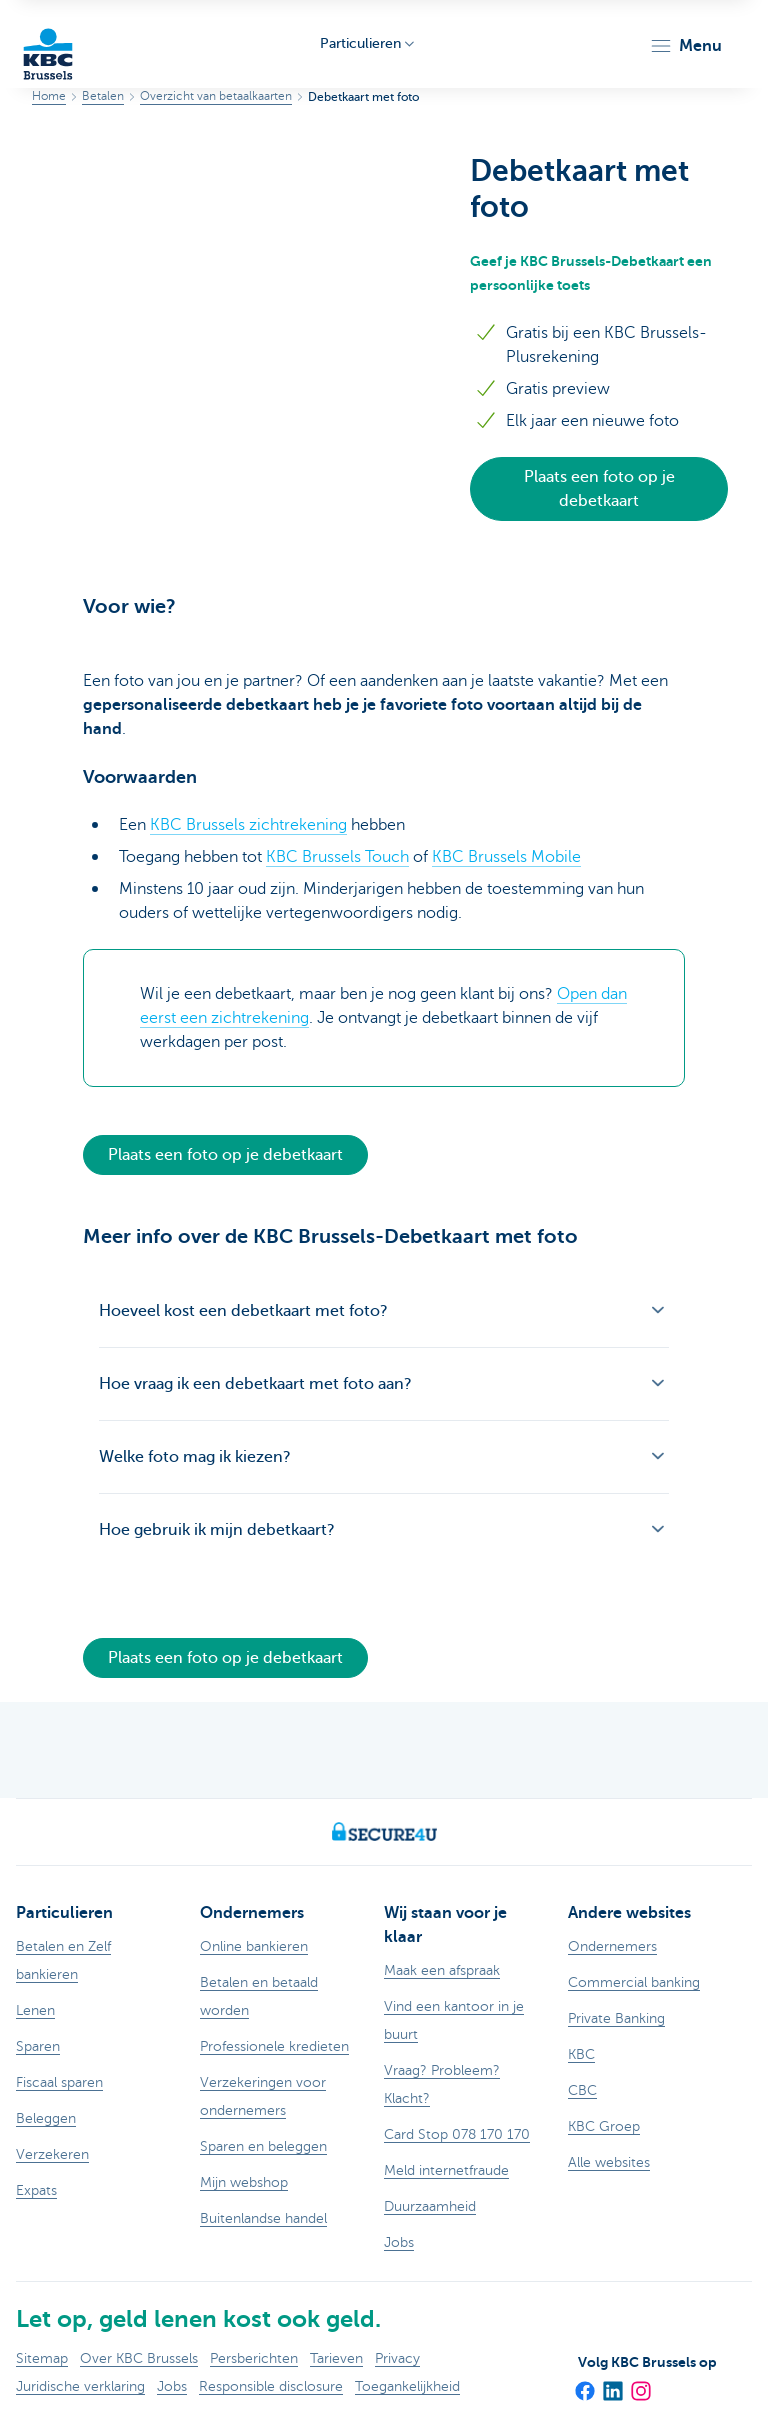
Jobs (172, 2386)
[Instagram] (640, 2384)
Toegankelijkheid (407, 2386)
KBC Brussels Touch (337, 857)
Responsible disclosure (271, 2386)
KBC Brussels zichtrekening (248, 825)
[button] (685, 46)
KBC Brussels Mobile (506, 857)
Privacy (397, 2358)
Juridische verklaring (80, 2386)
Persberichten (254, 2358)
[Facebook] (584, 2384)
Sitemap (42, 2358)
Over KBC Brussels (139, 2358)
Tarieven (336, 2358)
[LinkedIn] (612, 2384)
